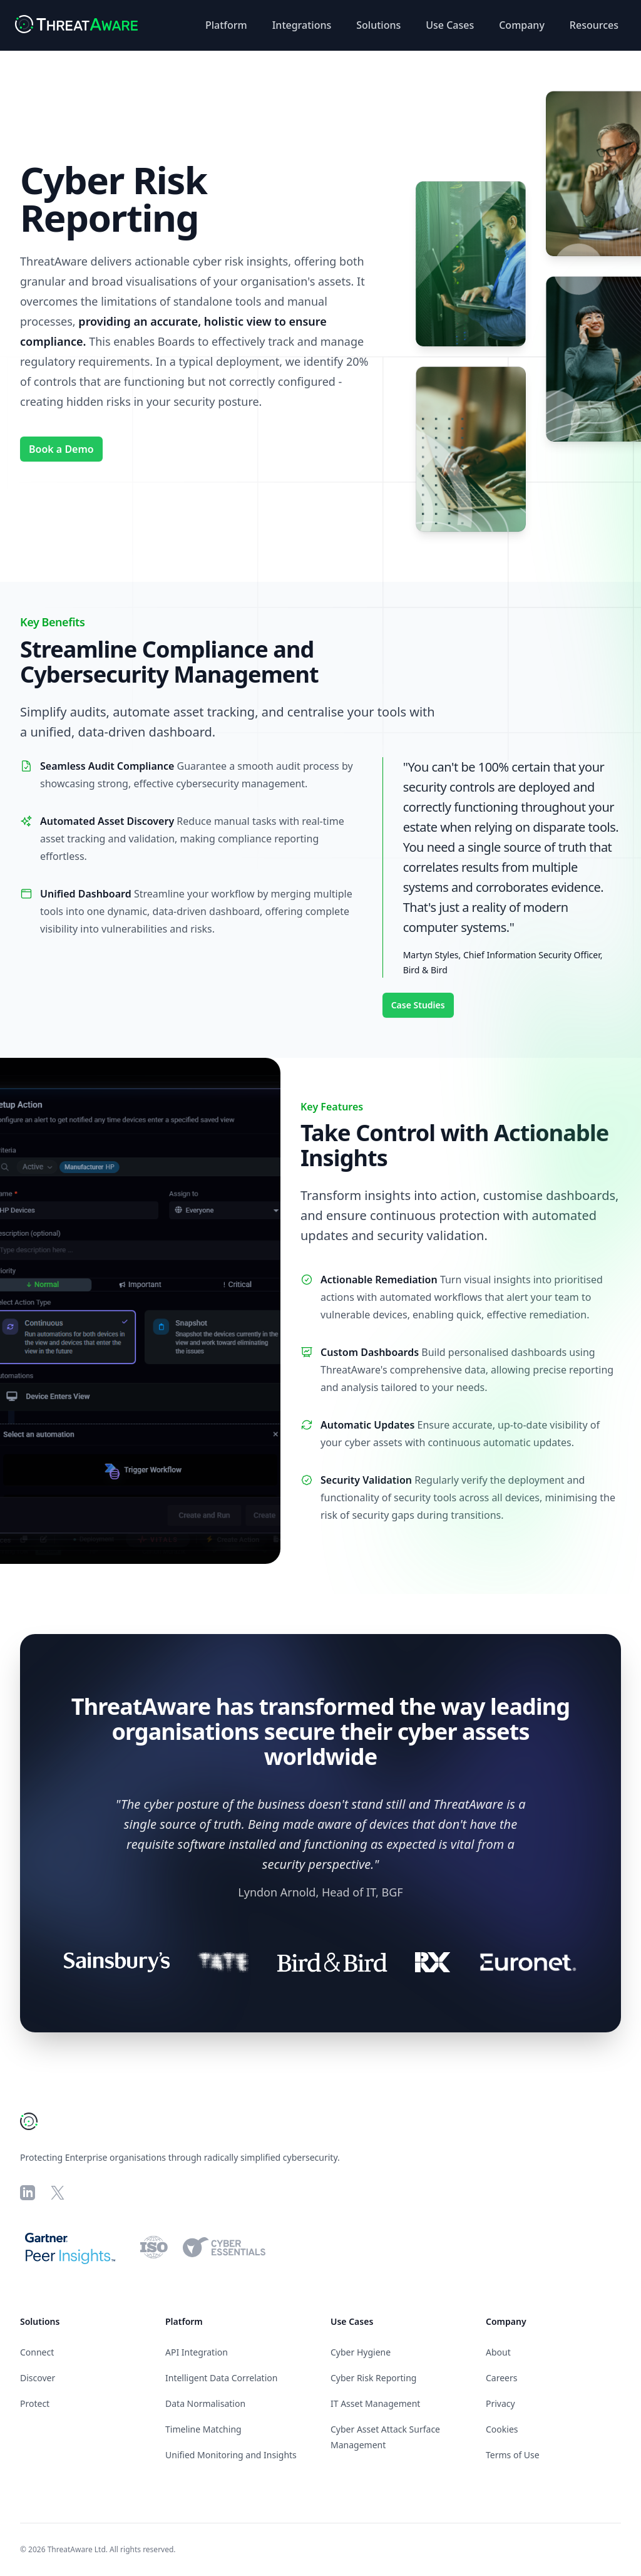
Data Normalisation (205, 2403)
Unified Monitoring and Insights (231, 2455)
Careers (501, 2378)
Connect (37, 2352)
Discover (37, 2378)
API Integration (196, 2352)
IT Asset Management (375, 2403)
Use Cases (450, 25)
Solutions (378, 25)
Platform (226, 25)
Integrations (302, 25)
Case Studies (418, 1005)
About (498, 2352)
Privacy (500, 2403)
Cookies (502, 2429)
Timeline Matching (203, 2429)
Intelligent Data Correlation (221, 2378)
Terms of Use (513, 2455)
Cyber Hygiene (361, 2352)
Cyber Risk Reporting (373, 2378)
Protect (34, 2403)
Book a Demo (61, 449)
